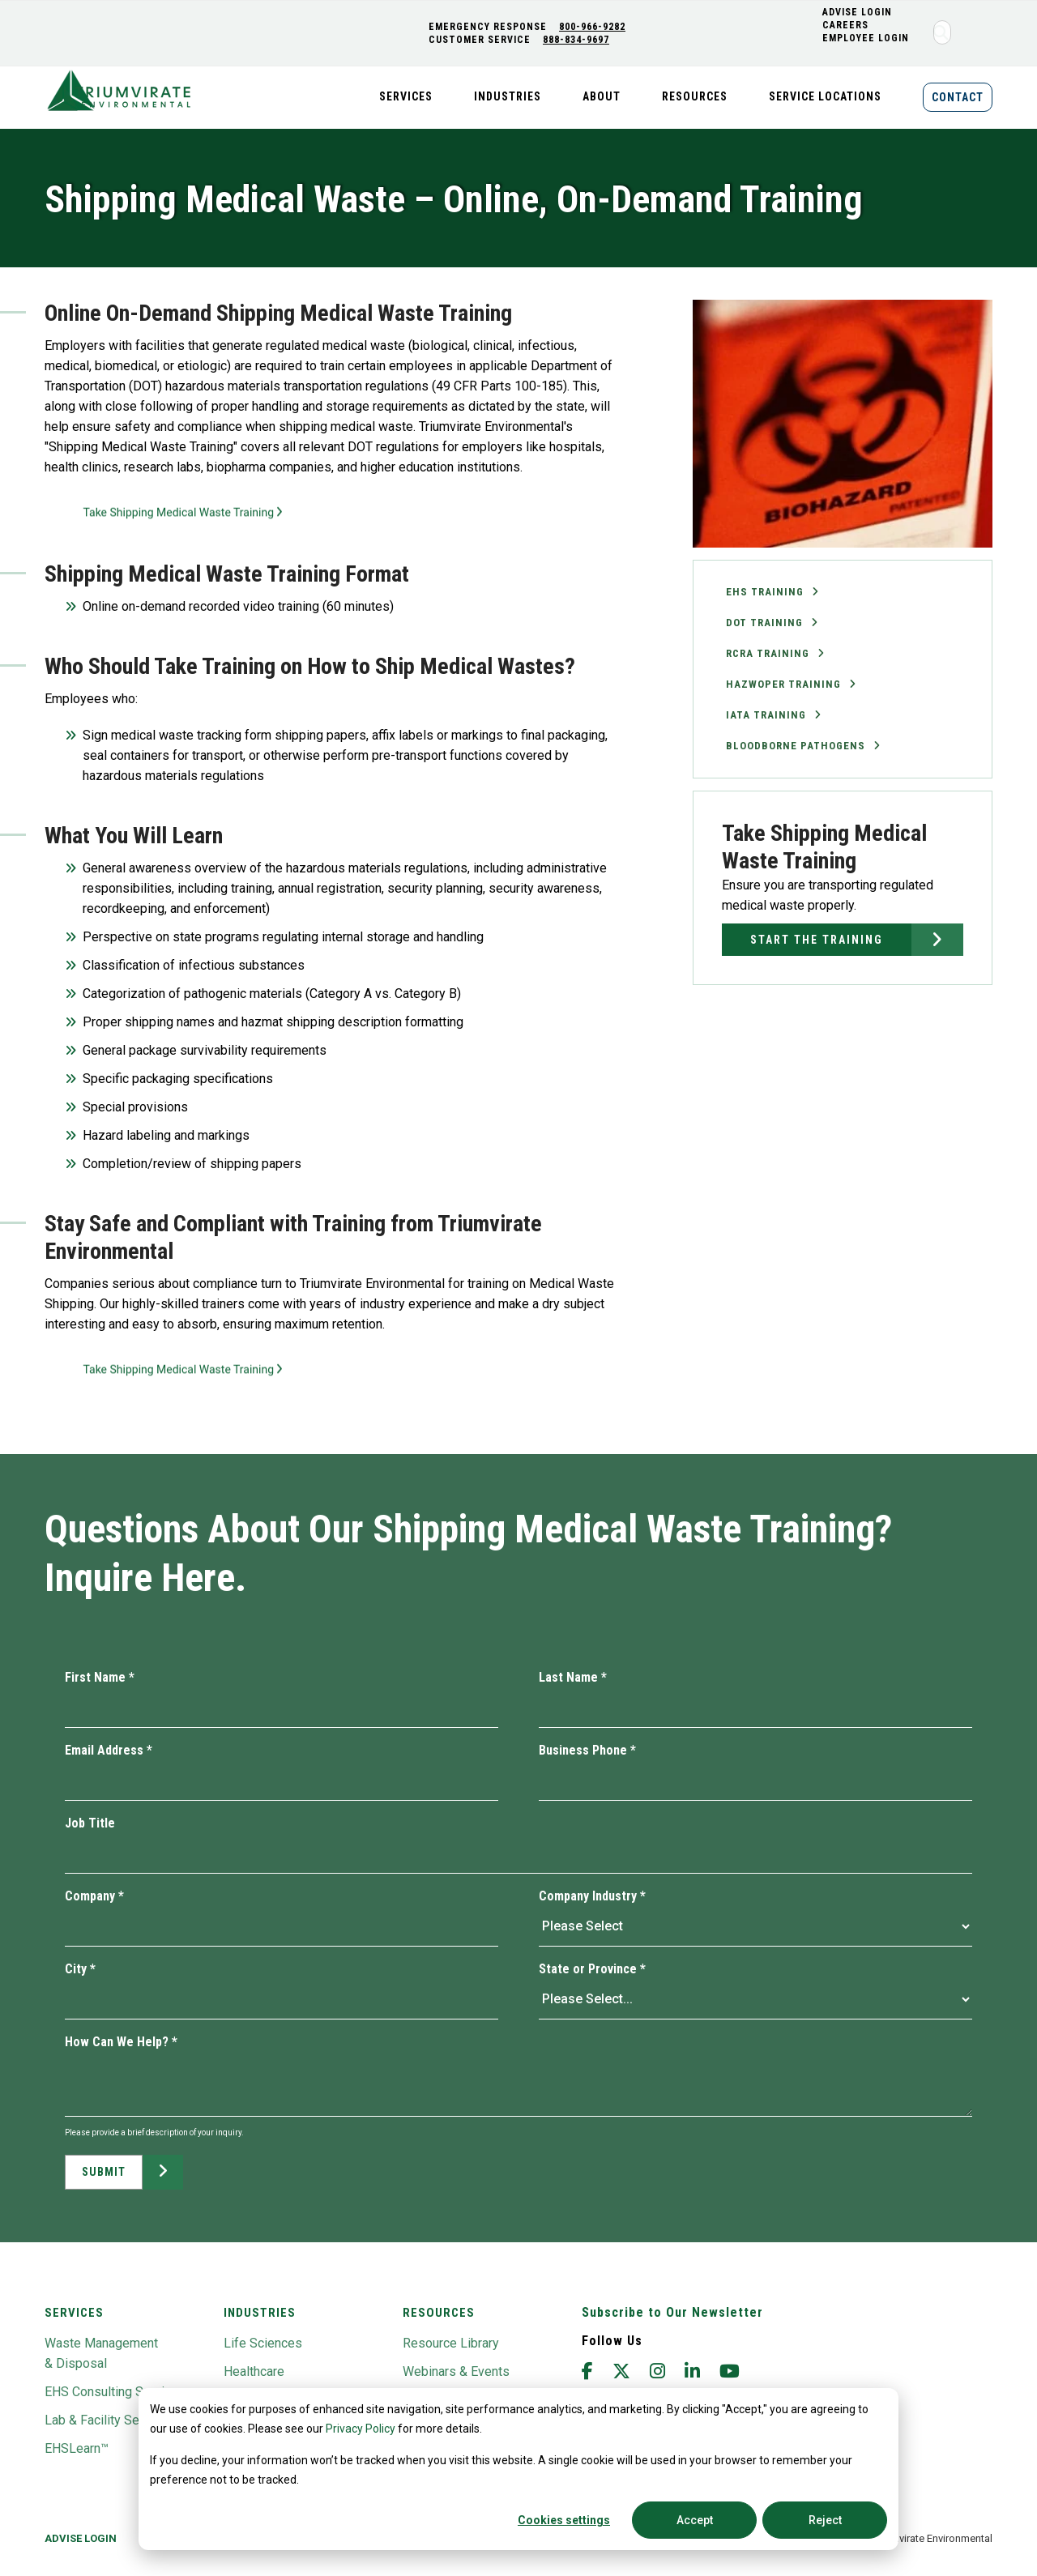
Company (94, 1896)
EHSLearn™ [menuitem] (77, 2448)
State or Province (592, 1969)
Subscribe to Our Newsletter (672, 2312)
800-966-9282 (594, 26)
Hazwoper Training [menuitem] (783, 684)
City (80, 1969)
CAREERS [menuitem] (847, 25)
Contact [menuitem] (958, 97)
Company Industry (592, 1896)
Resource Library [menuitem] (451, 2343)
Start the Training (816, 939)
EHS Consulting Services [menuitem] (115, 2391)
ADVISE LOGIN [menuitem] (859, 12)
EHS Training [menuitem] (765, 592)
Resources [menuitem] (695, 96)
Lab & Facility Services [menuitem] (109, 2420)
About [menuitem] (602, 96)
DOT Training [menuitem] (764, 622)
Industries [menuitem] (507, 96)
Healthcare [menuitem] (254, 2371)
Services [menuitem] (406, 96)
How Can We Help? (121, 2041)
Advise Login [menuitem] (81, 2538)
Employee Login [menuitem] (867, 38)
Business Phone (587, 1750)
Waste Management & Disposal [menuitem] (101, 2353)
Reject (825, 2520)
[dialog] (518, 2469)
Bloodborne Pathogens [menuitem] (795, 746)
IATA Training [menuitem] (766, 715)
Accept (694, 2520)
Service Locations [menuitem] (825, 96)
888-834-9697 (577, 39)
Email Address (108, 1750)
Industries (260, 2312)
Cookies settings (564, 2520)
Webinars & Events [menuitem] (456, 2371)
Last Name (573, 1677)
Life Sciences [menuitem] (263, 2343)
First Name (99, 1677)
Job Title (90, 1823)
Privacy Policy (360, 2428)
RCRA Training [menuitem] (767, 653)
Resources (439, 2312)
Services (74, 2312)
